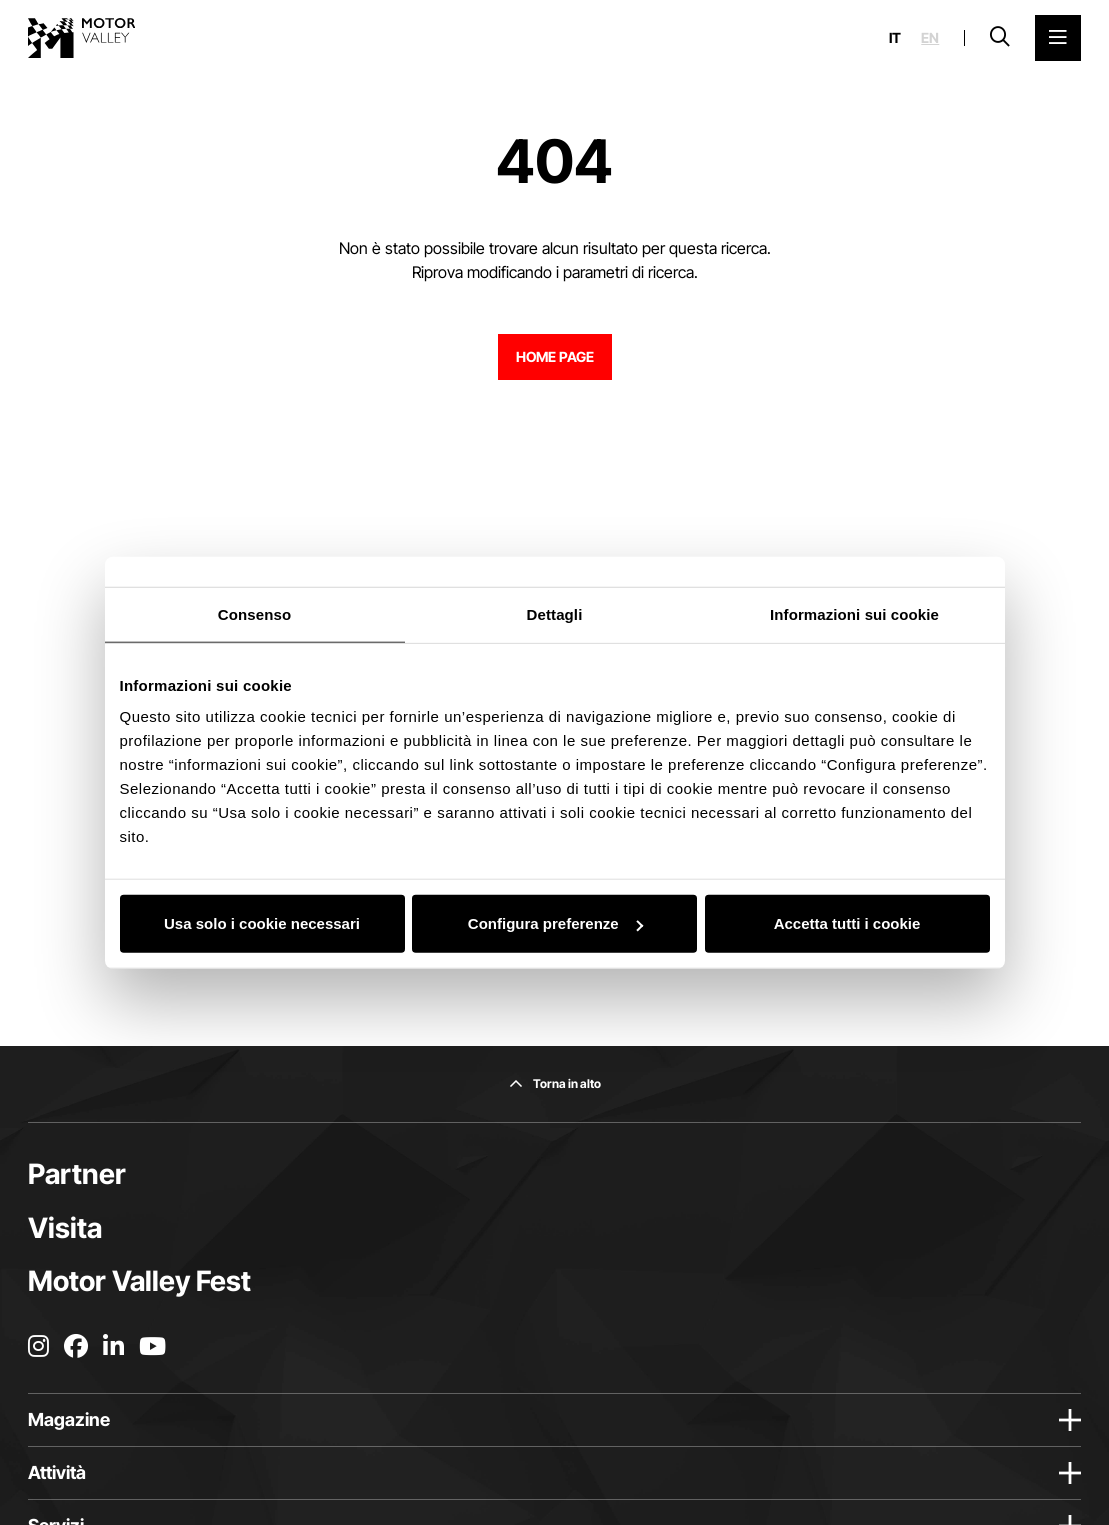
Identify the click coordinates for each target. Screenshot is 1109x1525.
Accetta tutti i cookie (847, 923)
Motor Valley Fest (139, 1281)
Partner (77, 1174)
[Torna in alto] (555, 1084)
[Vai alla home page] (82, 38)
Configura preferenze (555, 923)
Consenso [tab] (254, 613)
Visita (65, 1228)
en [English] (930, 38)
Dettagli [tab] (555, 613)
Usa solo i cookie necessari (262, 923)
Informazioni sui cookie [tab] (854, 613)
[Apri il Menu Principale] (1058, 38)
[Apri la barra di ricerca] (1000, 38)
